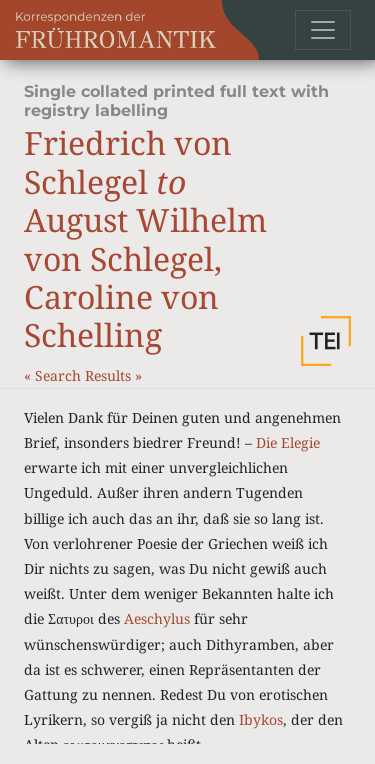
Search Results (85, 375)
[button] (326, 341)
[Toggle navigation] (323, 30)
